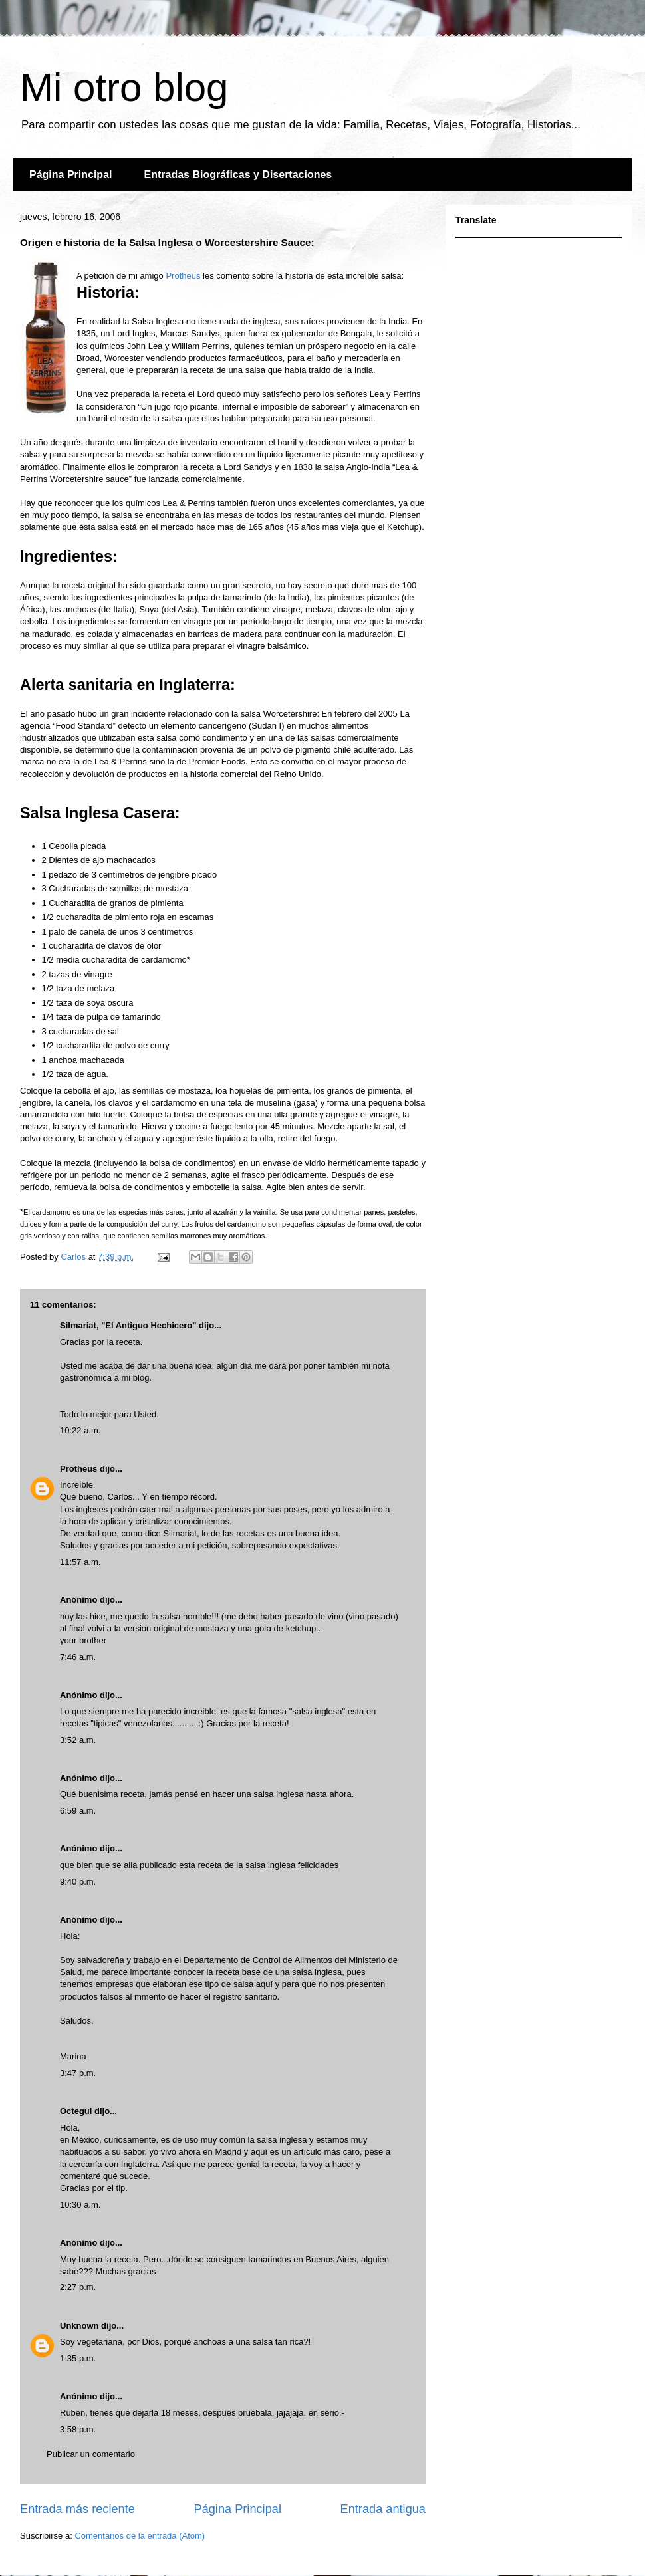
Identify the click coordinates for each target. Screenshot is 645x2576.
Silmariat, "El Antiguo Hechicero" (128, 1325)
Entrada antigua (383, 2509)
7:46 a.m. (78, 1657)
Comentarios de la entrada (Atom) (139, 2536)
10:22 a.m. (80, 1430)
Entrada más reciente (77, 2509)
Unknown (79, 2326)
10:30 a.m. (80, 2205)
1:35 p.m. (78, 2358)
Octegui (76, 2111)
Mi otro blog (124, 87)
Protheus (183, 276)
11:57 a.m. (80, 1562)
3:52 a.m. (78, 1740)
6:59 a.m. (78, 1810)
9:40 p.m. (78, 1882)
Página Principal (70, 174)
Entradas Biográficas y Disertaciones (238, 174)
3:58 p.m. (78, 2429)
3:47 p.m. (78, 2073)
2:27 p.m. (78, 2287)
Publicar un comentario (91, 2454)
